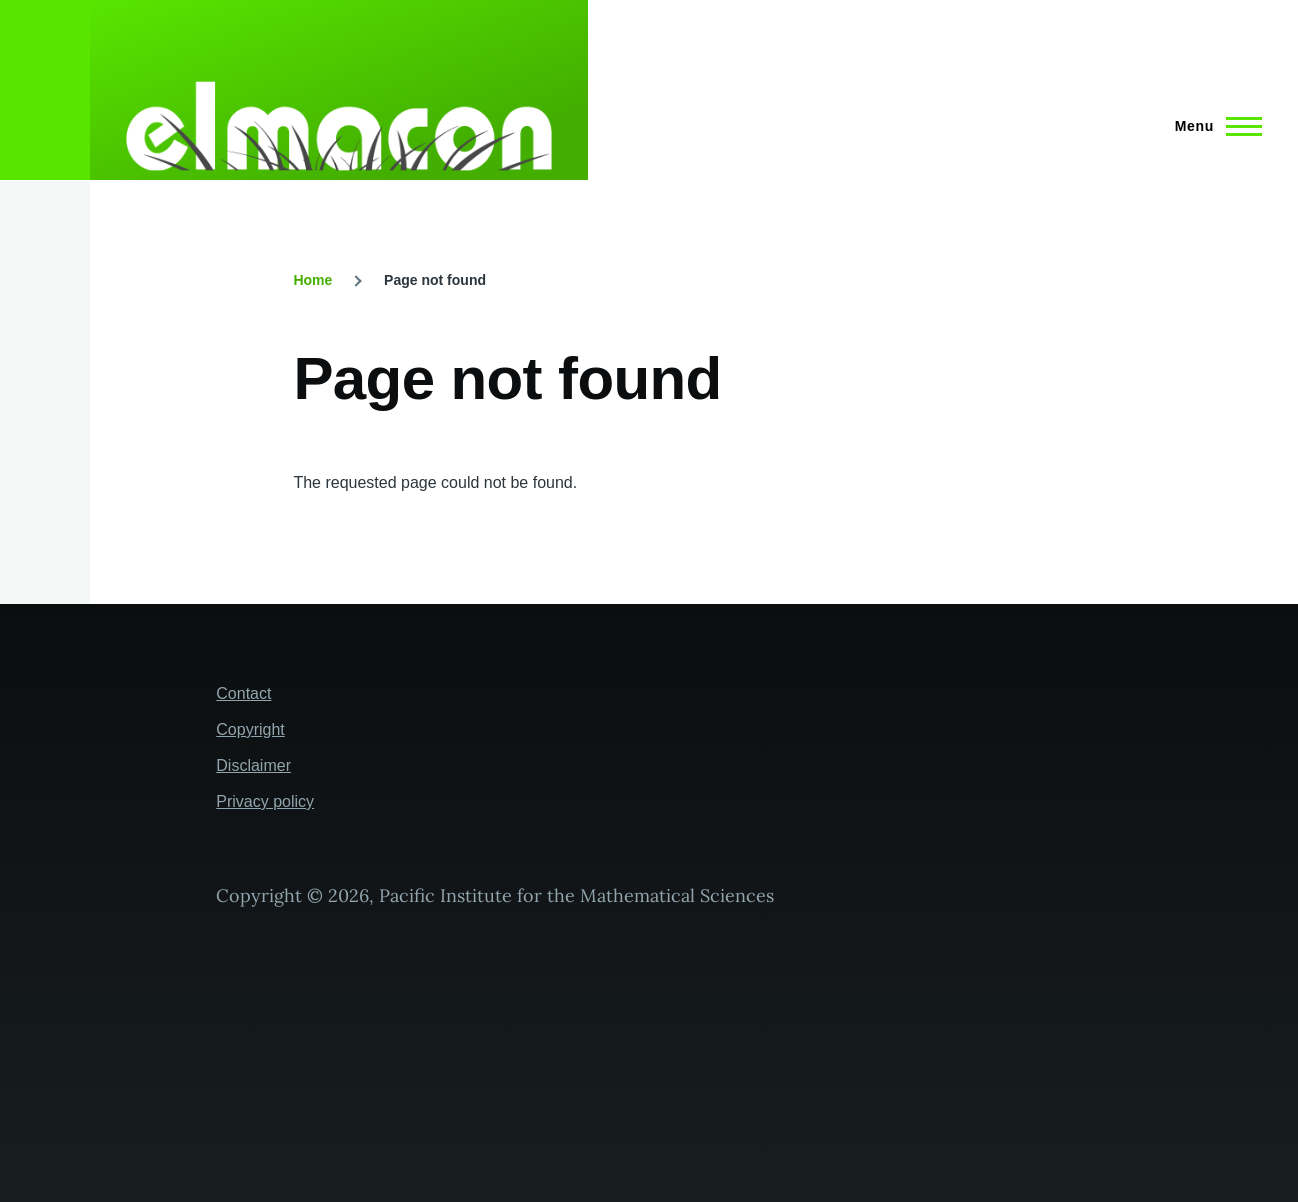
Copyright (250, 729)
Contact (243, 693)
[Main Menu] (1212, 126)
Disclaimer (253, 765)
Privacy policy (265, 801)
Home (312, 280)
